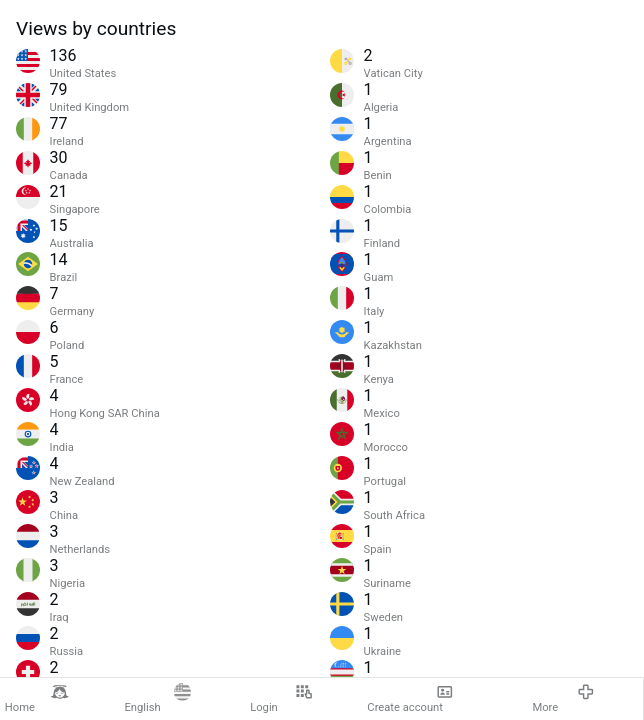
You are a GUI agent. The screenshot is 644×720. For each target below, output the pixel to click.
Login (281, 698)
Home (37, 698)
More (563, 698)
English (157, 698)
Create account (410, 698)
